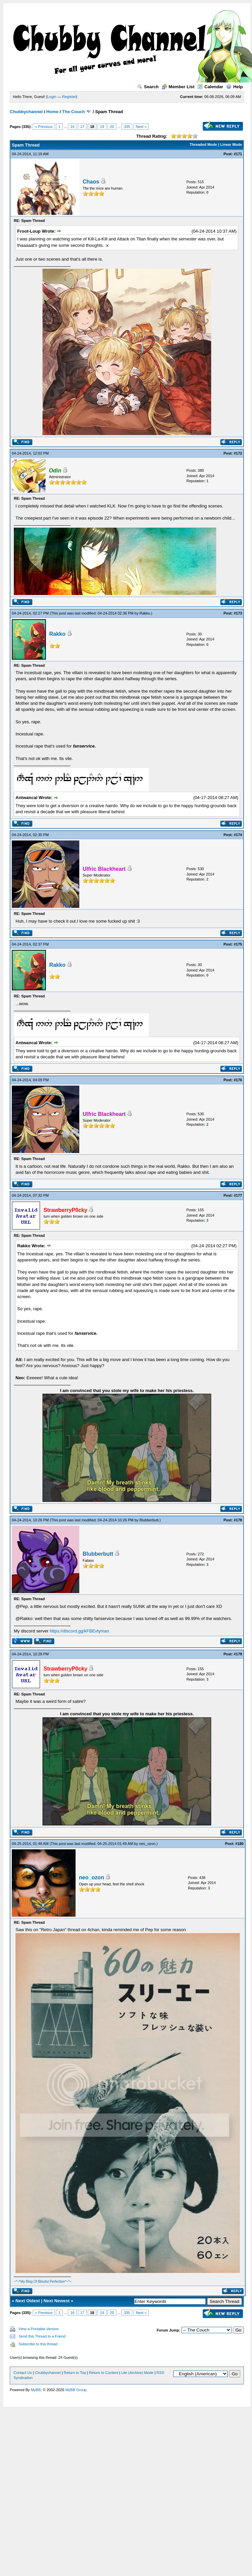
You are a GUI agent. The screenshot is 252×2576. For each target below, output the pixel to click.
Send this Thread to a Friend (42, 2336)
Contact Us (22, 2373)
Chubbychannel (26, 111)
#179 (238, 1654)
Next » (141, 127)
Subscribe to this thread (38, 2344)
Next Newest (56, 2300)
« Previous (44, 127)
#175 (238, 944)
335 (127, 127)
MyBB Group (76, 2390)
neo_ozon (147, 1844)
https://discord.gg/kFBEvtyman (79, 1630)
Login (51, 97)
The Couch (73, 111)
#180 (239, 1844)
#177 (238, 1195)
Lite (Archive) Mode (137, 2373)
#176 (238, 1080)
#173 (238, 613)
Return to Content (103, 2373)
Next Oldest (28, 2300)
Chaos (91, 182)
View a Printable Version (39, 2329)
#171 (238, 154)
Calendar (210, 86)
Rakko (145, 613)
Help (234, 86)
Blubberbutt (149, 1520)
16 (72, 127)
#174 (238, 835)
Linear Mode (231, 144)
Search (148, 86)
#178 (238, 1520)
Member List (178, 86)
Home (52, 111)
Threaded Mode (203, 144)
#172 (238, 453)
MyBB (35, 2390)
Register (69, 97)
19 (102, 127)
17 (82, 127)
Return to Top (75, 2373)
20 (112, 127)
